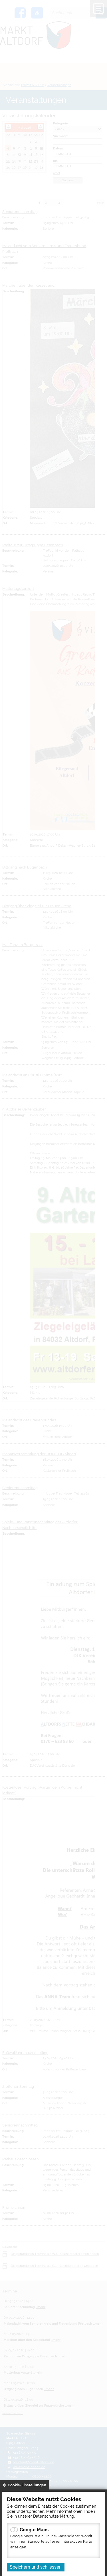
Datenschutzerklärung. (54, 2516)
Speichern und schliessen (36, 2567)
